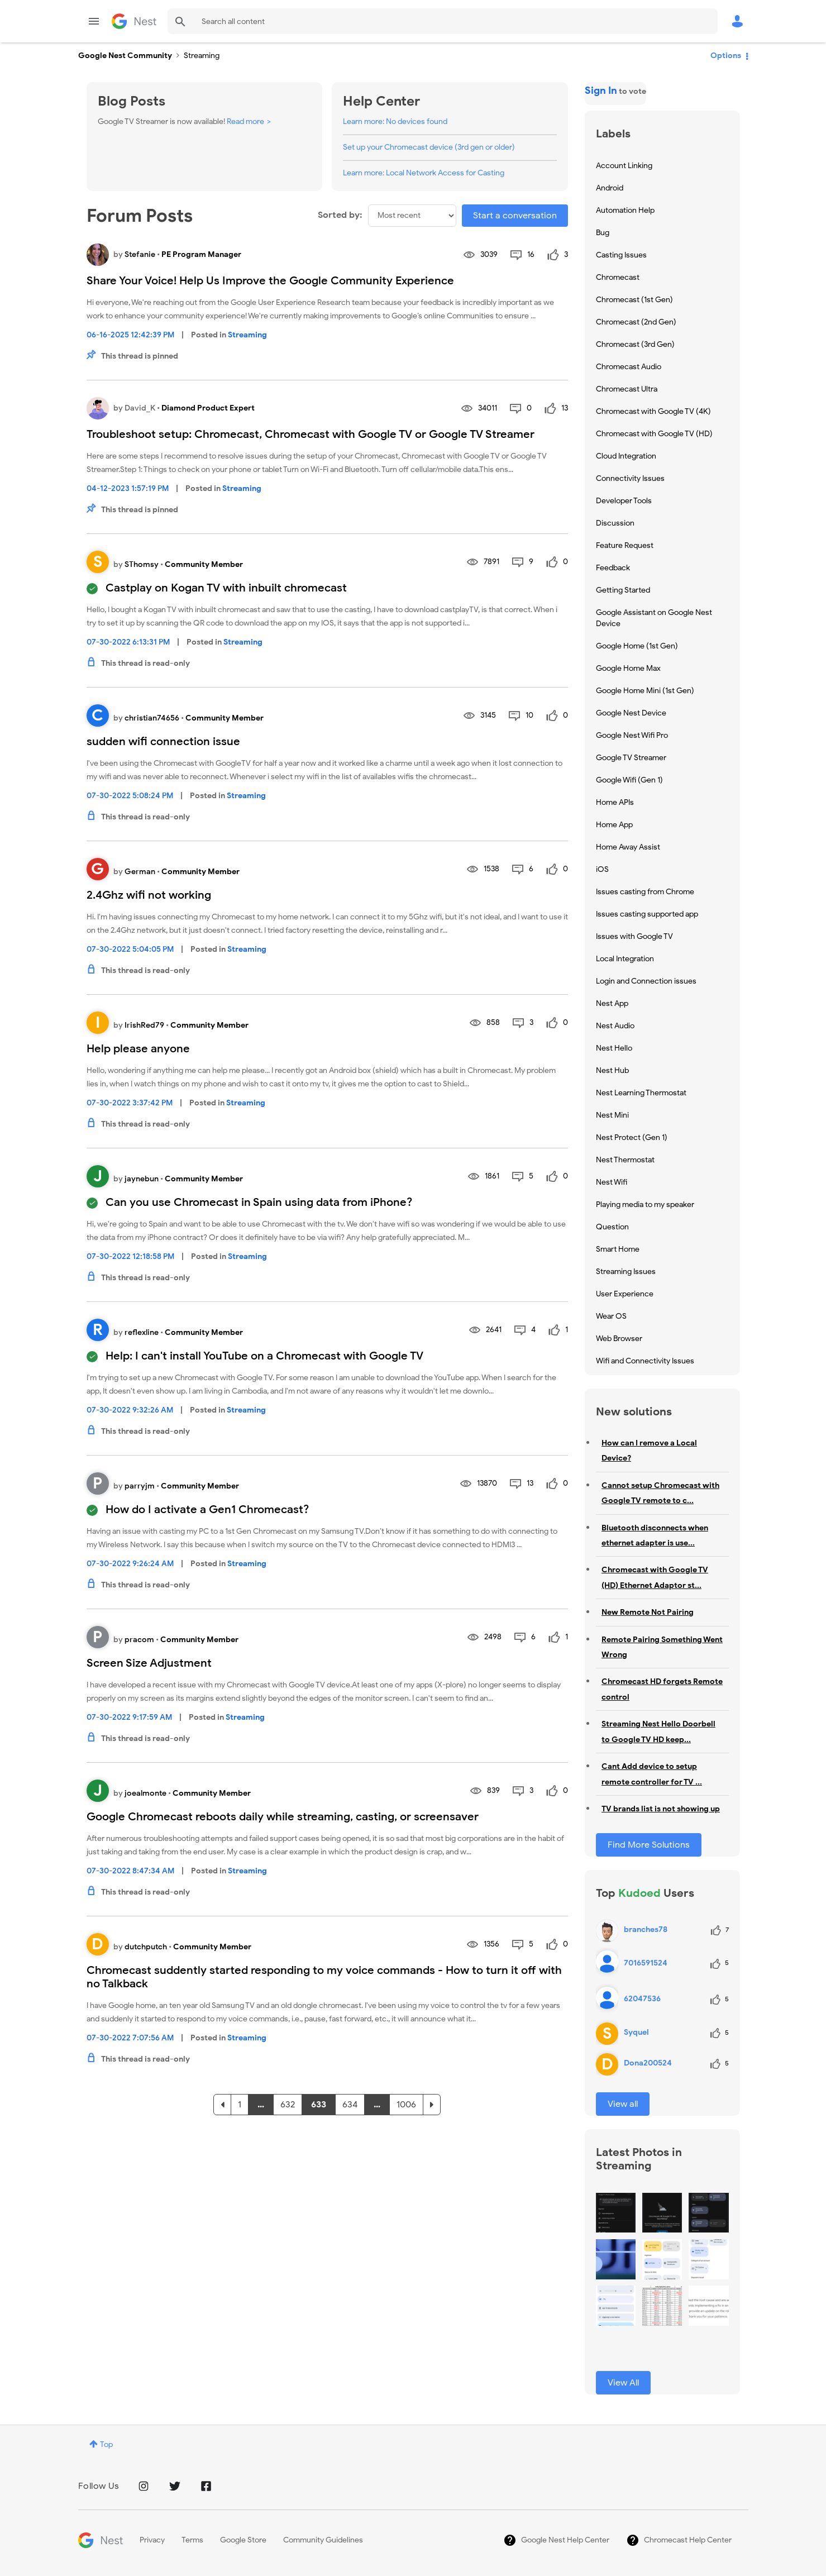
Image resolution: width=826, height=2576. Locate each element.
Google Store (243, 2540)
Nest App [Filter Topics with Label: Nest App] (612, 1003)
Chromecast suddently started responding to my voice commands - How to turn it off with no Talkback (324, 1977)
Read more (245, 121)
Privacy (152, 2540)
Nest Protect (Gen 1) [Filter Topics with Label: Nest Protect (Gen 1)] (631, 1137)
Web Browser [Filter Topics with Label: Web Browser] (619, 1338)
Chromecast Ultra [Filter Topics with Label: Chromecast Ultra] (626, 389)
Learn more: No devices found (395, 121)
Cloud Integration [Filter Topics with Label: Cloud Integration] (626, 456)
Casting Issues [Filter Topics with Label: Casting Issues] (621, 255)
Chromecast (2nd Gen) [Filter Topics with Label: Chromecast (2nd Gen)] (636, 322)
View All (623, 2382)
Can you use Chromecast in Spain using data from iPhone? (259, 1202)
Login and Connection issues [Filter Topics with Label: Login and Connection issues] (646, 981)
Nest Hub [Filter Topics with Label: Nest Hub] (612, 1070)
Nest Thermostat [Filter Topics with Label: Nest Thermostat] (625, 1160)
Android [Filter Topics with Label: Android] (609, 188)
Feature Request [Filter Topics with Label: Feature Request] (624, 545)
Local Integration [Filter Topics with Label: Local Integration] (625, 958)
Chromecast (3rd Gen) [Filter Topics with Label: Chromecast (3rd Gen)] (635, 344)
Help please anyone (138, 1049)
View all (623, 2104)
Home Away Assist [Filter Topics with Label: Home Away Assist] (628, 847)
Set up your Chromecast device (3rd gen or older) (429, 147)
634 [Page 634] (349, 2104)
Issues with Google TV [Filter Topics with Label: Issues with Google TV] (634, 936)
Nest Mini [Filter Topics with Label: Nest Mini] (612, 1115)
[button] (616, 2212)
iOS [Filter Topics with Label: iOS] (602, 869)
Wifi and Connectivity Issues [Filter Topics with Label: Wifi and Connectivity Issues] (645, 1361)
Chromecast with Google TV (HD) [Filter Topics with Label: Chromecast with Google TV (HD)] (654, 433)
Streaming (247, 335)
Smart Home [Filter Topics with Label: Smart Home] (617, 1249)
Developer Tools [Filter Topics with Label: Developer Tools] (624, 500)
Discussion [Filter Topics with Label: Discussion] (615, 523)
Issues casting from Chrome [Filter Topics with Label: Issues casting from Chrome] (645, 891)
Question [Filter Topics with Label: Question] (612, 1227)
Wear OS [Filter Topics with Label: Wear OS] (611, 1316)
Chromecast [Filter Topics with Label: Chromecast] (617, 277)
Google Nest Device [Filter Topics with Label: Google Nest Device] (631, 713)
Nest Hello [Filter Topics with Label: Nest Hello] (614, 1048)
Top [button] (106, 2444)
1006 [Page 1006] (406, 2104)
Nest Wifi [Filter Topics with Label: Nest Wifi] (611, 1182)
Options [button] (725, 55)
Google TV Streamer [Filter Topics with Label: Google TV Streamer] (631, 757)
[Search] (443, 21)
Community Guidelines (323, 2540)
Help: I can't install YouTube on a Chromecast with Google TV (264, 1356)
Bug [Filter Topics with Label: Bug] (602, 232)
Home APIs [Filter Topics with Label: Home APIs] (615, 802)
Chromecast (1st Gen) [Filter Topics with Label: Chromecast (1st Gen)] (634, 299)
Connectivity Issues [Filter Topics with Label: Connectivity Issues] (630, 478)
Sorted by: (340, 215)
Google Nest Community (134, 21)
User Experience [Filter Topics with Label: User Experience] (624, 1294)
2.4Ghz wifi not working (149, 895)
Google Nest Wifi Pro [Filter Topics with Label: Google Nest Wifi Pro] (632, 735)
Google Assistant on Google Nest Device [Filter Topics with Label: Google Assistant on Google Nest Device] (654, 618)
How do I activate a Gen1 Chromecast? (207, 1509)
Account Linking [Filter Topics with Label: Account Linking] (624, 165)
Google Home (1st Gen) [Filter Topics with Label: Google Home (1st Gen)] (637, 646)
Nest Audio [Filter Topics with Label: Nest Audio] (615, 1026)
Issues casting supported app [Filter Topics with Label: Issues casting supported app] (647, 914)
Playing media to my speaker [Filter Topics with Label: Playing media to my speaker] (645, 1204)
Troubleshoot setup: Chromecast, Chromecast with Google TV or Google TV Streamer (310, 434)
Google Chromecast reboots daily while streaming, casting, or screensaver (283, 1817)
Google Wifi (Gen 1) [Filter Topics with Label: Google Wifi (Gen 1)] (629, 780)
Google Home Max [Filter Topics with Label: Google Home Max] (628, 668)
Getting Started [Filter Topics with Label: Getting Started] (623, 590)
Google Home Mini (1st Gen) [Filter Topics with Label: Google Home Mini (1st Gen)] (645, 690)
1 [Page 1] (239, 2104)
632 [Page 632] (287, 2104)
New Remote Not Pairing (647, 1612)
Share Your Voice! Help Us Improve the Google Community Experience (270, 281)
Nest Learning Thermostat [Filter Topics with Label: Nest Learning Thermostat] (641, 1093)
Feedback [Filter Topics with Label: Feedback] (613, 568)
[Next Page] (432, 2104)
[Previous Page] (222, 2104)
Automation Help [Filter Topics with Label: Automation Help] (625, 210)
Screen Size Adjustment (149, 1663)
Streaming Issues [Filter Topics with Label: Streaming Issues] (626, 1271)
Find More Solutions (649, 1844)
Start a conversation (515, 215)
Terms (192, 2540)
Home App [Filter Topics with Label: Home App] (614, 824)
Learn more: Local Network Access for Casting (423, 173)
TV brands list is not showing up (660, 1809)
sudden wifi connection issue (163, 741)
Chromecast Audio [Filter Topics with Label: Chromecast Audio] (628, 366)
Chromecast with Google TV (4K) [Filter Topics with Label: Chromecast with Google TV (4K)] (653, 411)
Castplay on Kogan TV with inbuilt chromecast (226, 588)
